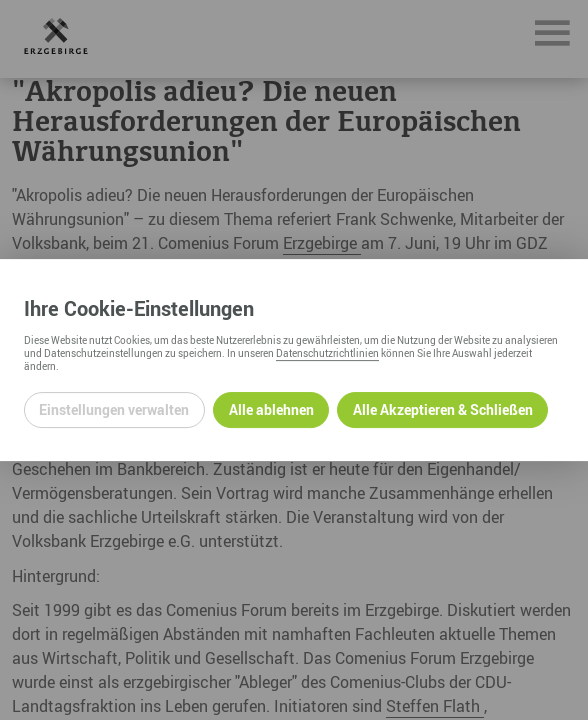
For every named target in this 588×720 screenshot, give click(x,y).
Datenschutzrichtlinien (327, 353)
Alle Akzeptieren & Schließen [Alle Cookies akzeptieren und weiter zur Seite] (443, 409)
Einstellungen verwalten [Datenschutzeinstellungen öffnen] (114, 409)
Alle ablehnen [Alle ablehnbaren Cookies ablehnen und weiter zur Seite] (271, 409)
